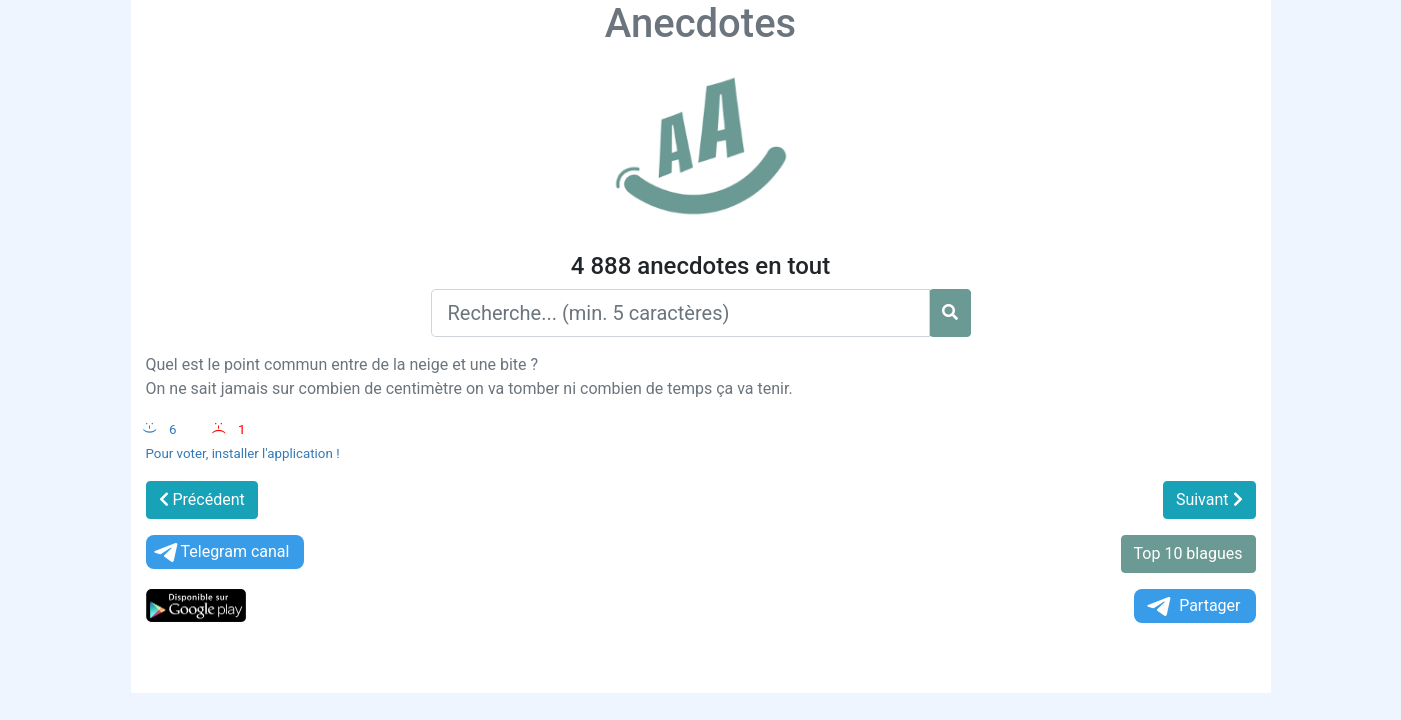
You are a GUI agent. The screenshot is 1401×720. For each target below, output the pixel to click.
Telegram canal (220, 552)
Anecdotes (700, 23)
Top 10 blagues (1188, 553)
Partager (1192, 606)
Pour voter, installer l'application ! (243, 453)
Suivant (1209, 499)
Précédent (202, 499)
